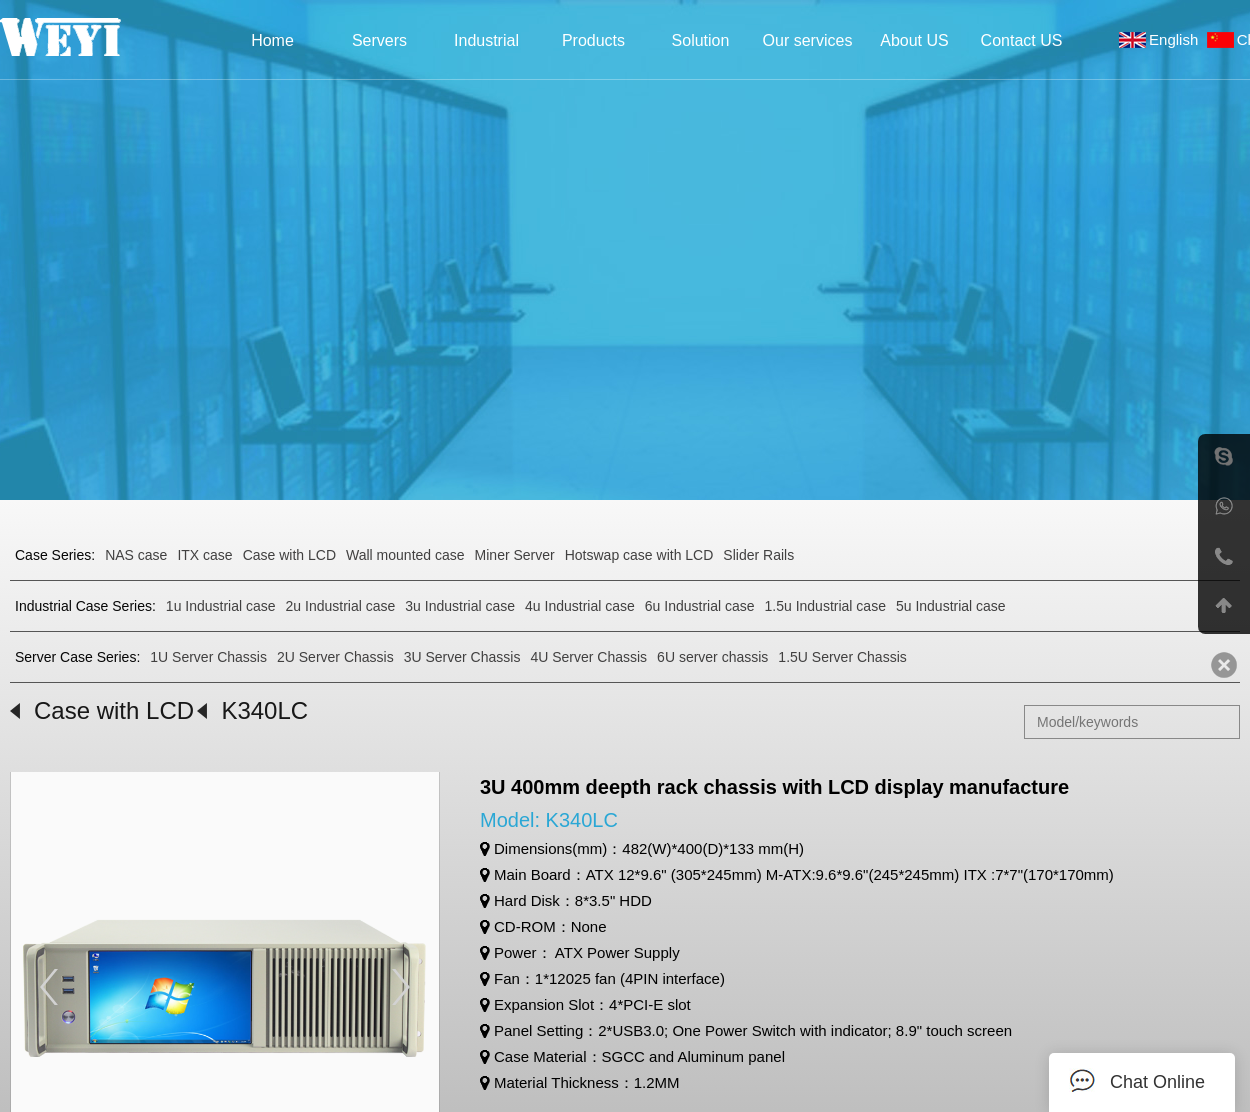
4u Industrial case (580, 606)
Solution (701, 40)
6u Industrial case (700, 606)
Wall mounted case (405, 555)
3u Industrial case (460, 606)
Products (593, 40)
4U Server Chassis (588, 657)
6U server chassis (712, 657)
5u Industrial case (951, 606)
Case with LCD (289, 555)
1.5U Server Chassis (842, 657)
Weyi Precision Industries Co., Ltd (87, 37)
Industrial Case (486, 46)
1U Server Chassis (208, 657)
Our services (808, 40)
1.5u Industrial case (825, 606)
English (1178, 39)
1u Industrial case (221, 606)
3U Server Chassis (462, 657)
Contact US (1022, 40)
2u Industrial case (341, 606)
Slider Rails (758, 555)
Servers (379, 40)
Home (272, 40)
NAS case (136, 555)
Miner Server (515, 555)
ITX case (204, 555)
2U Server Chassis (335, 657)
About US (914, 40)
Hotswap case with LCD (639, 555)
